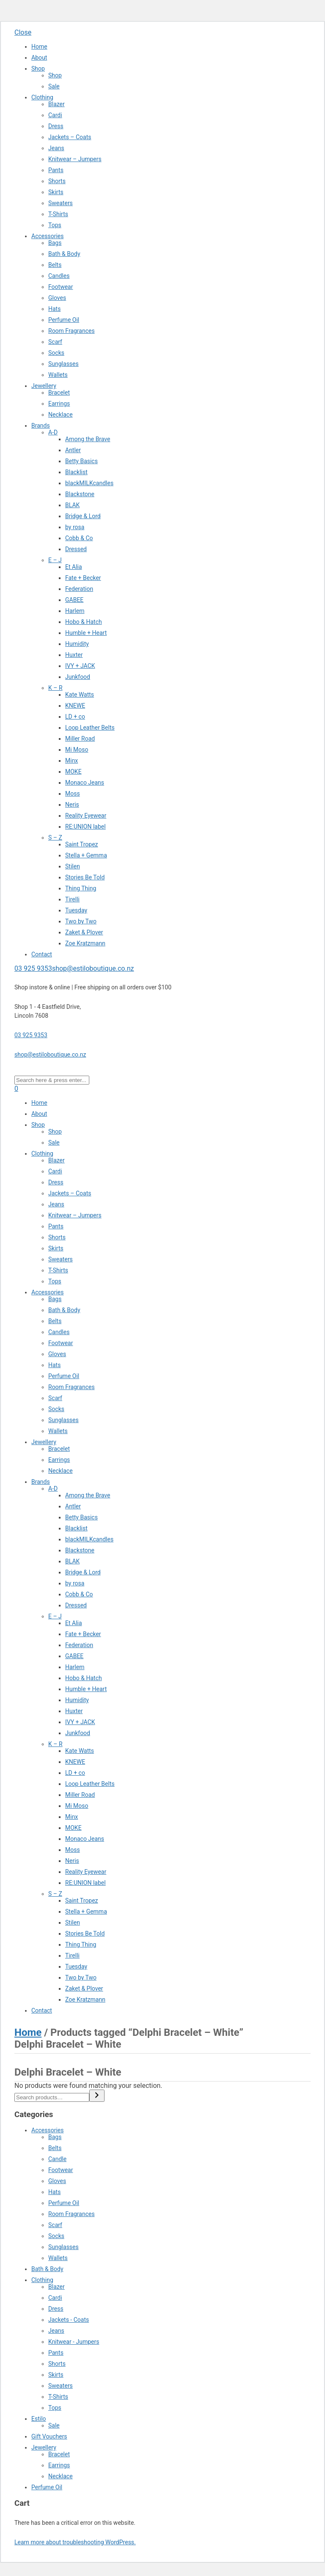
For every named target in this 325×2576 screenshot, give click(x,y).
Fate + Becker (83, 577)
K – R (55, 687)
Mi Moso (76, 749)
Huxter (74, 654)
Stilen (72, 866)
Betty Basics (81, 461)
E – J (55, 560)
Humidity (77, 643)
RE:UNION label (85, 826)
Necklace (60, 414)
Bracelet (59, 392)
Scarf (55, 341)
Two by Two (80, 921)
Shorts (57, 181)
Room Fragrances (71, 330)
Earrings (59, 403)
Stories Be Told (85, 877)
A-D (53, 432)
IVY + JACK (80, 665)
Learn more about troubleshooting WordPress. (75, 2542)
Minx (71, 760)
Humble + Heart (86, 632)
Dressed (76, 549)
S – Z (55, 837)
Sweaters (60, 203)
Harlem (74, 610)
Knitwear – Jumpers (75, 159)
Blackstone (79, 494)
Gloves (57, 297)
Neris (72, 804)
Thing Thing (80, 888)
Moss (72, 793)
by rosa (74, 527)
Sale (54, 86)
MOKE (73, 771)
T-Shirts (58, 214)
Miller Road (80, 738)
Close (22, 32)
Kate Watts (79, 694)
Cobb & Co (79, 538)
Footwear (60, 286)
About (39, 57)
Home (39, 46)
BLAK (72, 505)
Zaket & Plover (84, 932)
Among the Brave (87, 439)
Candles (58, 275)
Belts (54, 264)
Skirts (55, 192)
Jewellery (43, 385)
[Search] (97, 2096)
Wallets (58, 374)
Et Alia (73, 566)
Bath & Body (64, 253)
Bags (54, 242)
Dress (55, 126)
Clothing (42, 97)
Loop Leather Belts (90, 727)
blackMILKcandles (89, 483)
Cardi (55, 115)
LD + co (75, 716)
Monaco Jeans (84, 782)
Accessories (47, 236)
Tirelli (72, 899)
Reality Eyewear (85, 815)
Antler (73, 450)
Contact (41, 954)
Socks (56, 352)
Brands (40, 425)
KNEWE (75, 705)
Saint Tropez (81, 844)
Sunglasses (63, 363)
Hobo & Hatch (83, 621)
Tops (54, 225)
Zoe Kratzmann (85, 943)
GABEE (74, 599)
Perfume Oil (63, 319)
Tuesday (76, 910)
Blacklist (76, 472)
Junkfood (77, 676)
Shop (38, 68)
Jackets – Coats (69, 137)
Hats (54, 308)
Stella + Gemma (86, 855)
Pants (55, 170)
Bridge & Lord (83, 516)
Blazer (56, 104)
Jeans (56, 148)
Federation (79, 588)
